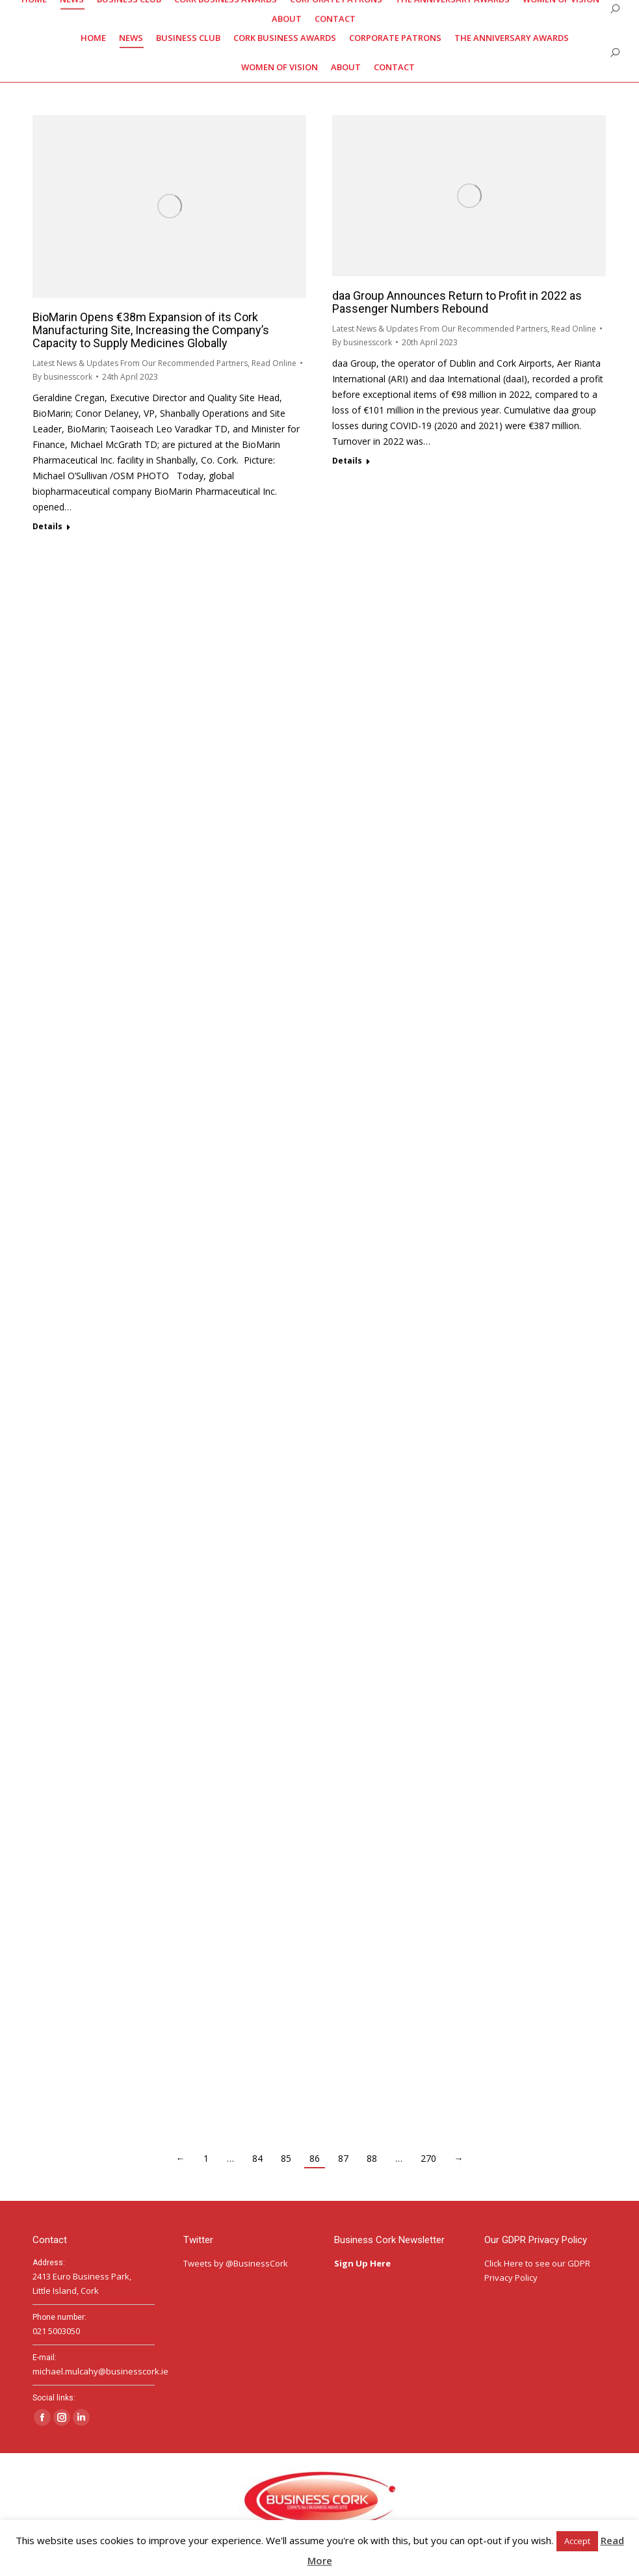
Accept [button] (577, 2541)
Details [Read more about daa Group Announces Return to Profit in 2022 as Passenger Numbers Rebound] (347, 461)
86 (314, 2158)
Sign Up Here (363, 2263)
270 (428, 2158)
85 (286, 2158)
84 (257, 2158)
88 (372, 2158)
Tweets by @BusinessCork (235, 2263)
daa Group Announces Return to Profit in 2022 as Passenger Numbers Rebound (457, 302)
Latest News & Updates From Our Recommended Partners (140, 363)
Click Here (503, 2263)
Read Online (274, 363)
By (62, 376)
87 (343, 2158)
